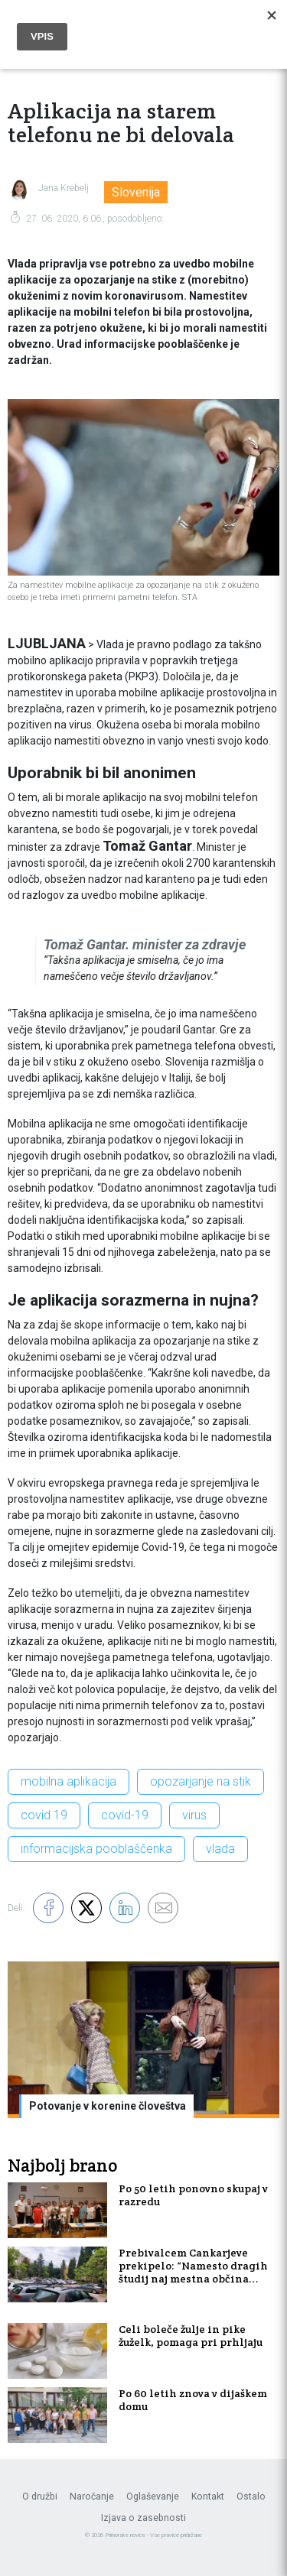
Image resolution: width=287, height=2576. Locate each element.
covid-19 (124, 1815)
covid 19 (44, 1815)
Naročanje (92, 2496)
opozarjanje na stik (200, 1781)
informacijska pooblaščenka (96, 1848)
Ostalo (251, 2496)
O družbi (39, 2496)
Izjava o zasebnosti (143, 2518)
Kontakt (207, 2496)
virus (194, 1815)
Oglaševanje (152, 2496)
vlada (220, 1848)
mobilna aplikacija (68, 1781)
